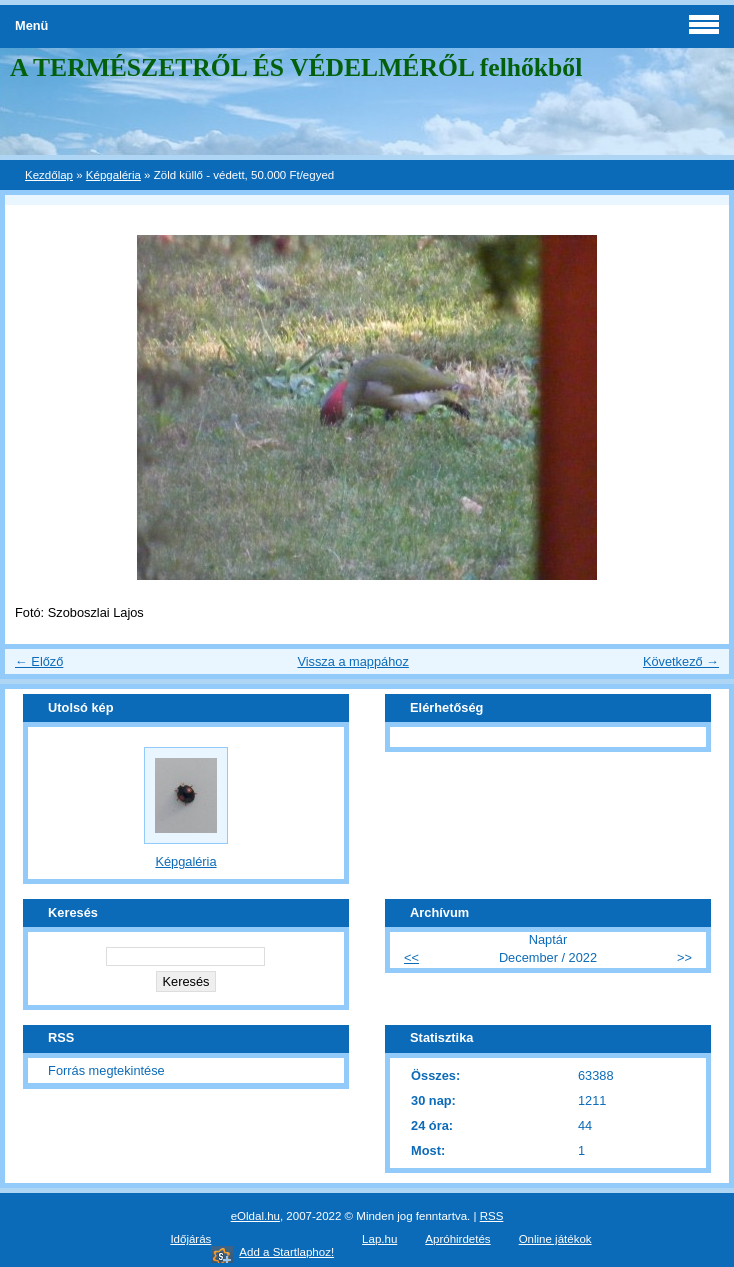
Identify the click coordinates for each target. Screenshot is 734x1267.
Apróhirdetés (457, 1239)
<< (411, 957)
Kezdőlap (49, 175)
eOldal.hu (255, 1216)
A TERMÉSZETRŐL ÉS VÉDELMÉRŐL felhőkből (296, 67)
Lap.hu (379, 1239)
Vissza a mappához (352, 661)
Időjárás (190, 1239)
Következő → (681, 661)
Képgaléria (113, 175)
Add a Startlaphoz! (286, 1252)
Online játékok (555, 1239)
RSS (492, 1216)
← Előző (39, 661)
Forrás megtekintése (106, 1070)
